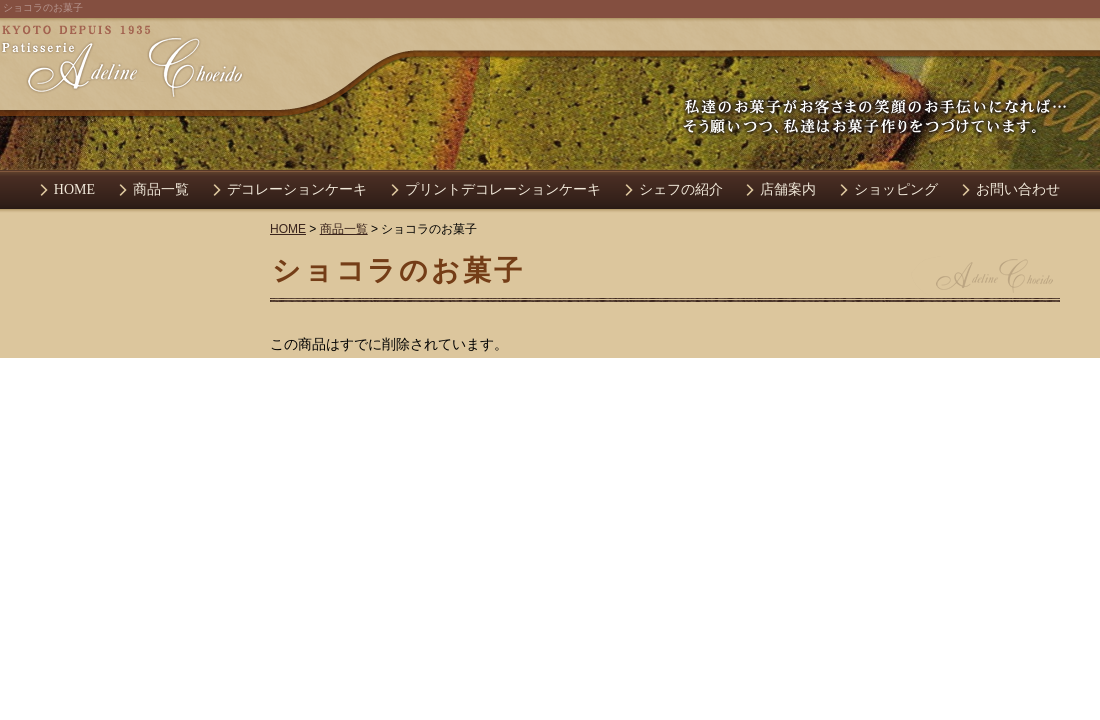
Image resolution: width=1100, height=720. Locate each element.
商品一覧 (161, 189)
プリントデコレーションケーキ (503, 189)
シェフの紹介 (681, 189)
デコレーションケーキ (297, 189)
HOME (74, 189)
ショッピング (896, 189)
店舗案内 (788, 189)
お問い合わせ (1018, 189)
